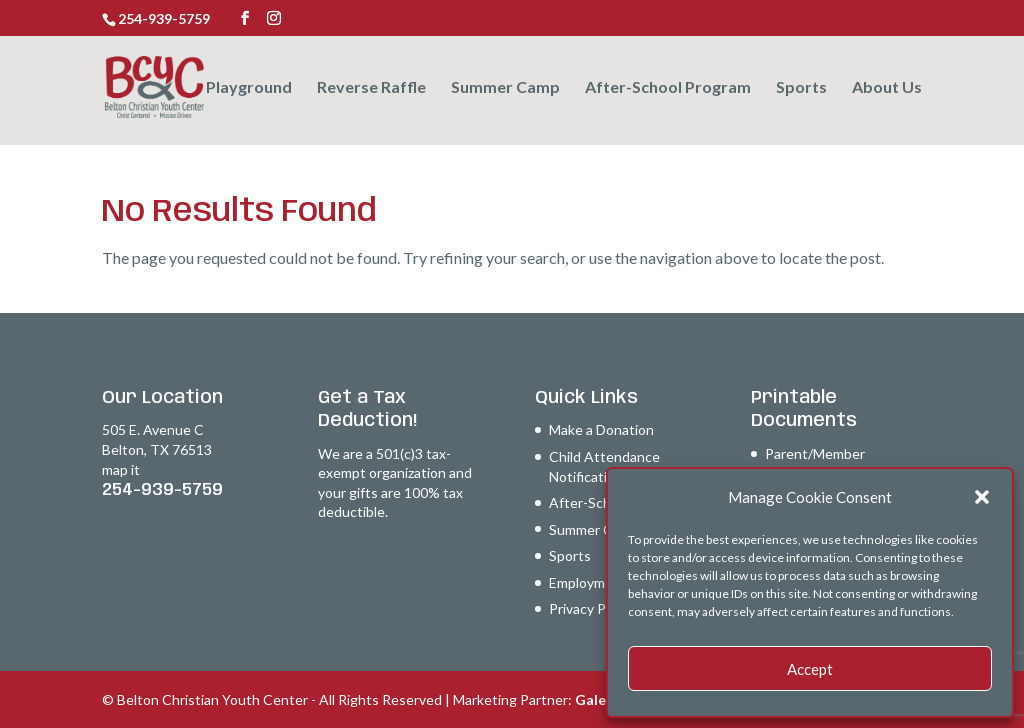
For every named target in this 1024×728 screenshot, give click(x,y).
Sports (801, 88)
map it (121, 469)
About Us (887, 88)
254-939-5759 (162, 490)
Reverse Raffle (371, 88)
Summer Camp (505, 88)
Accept (810, 669)
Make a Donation (601, 429)
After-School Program (668, 88)
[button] (982, 497)
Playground (249, 88)
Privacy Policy (591, 608)
